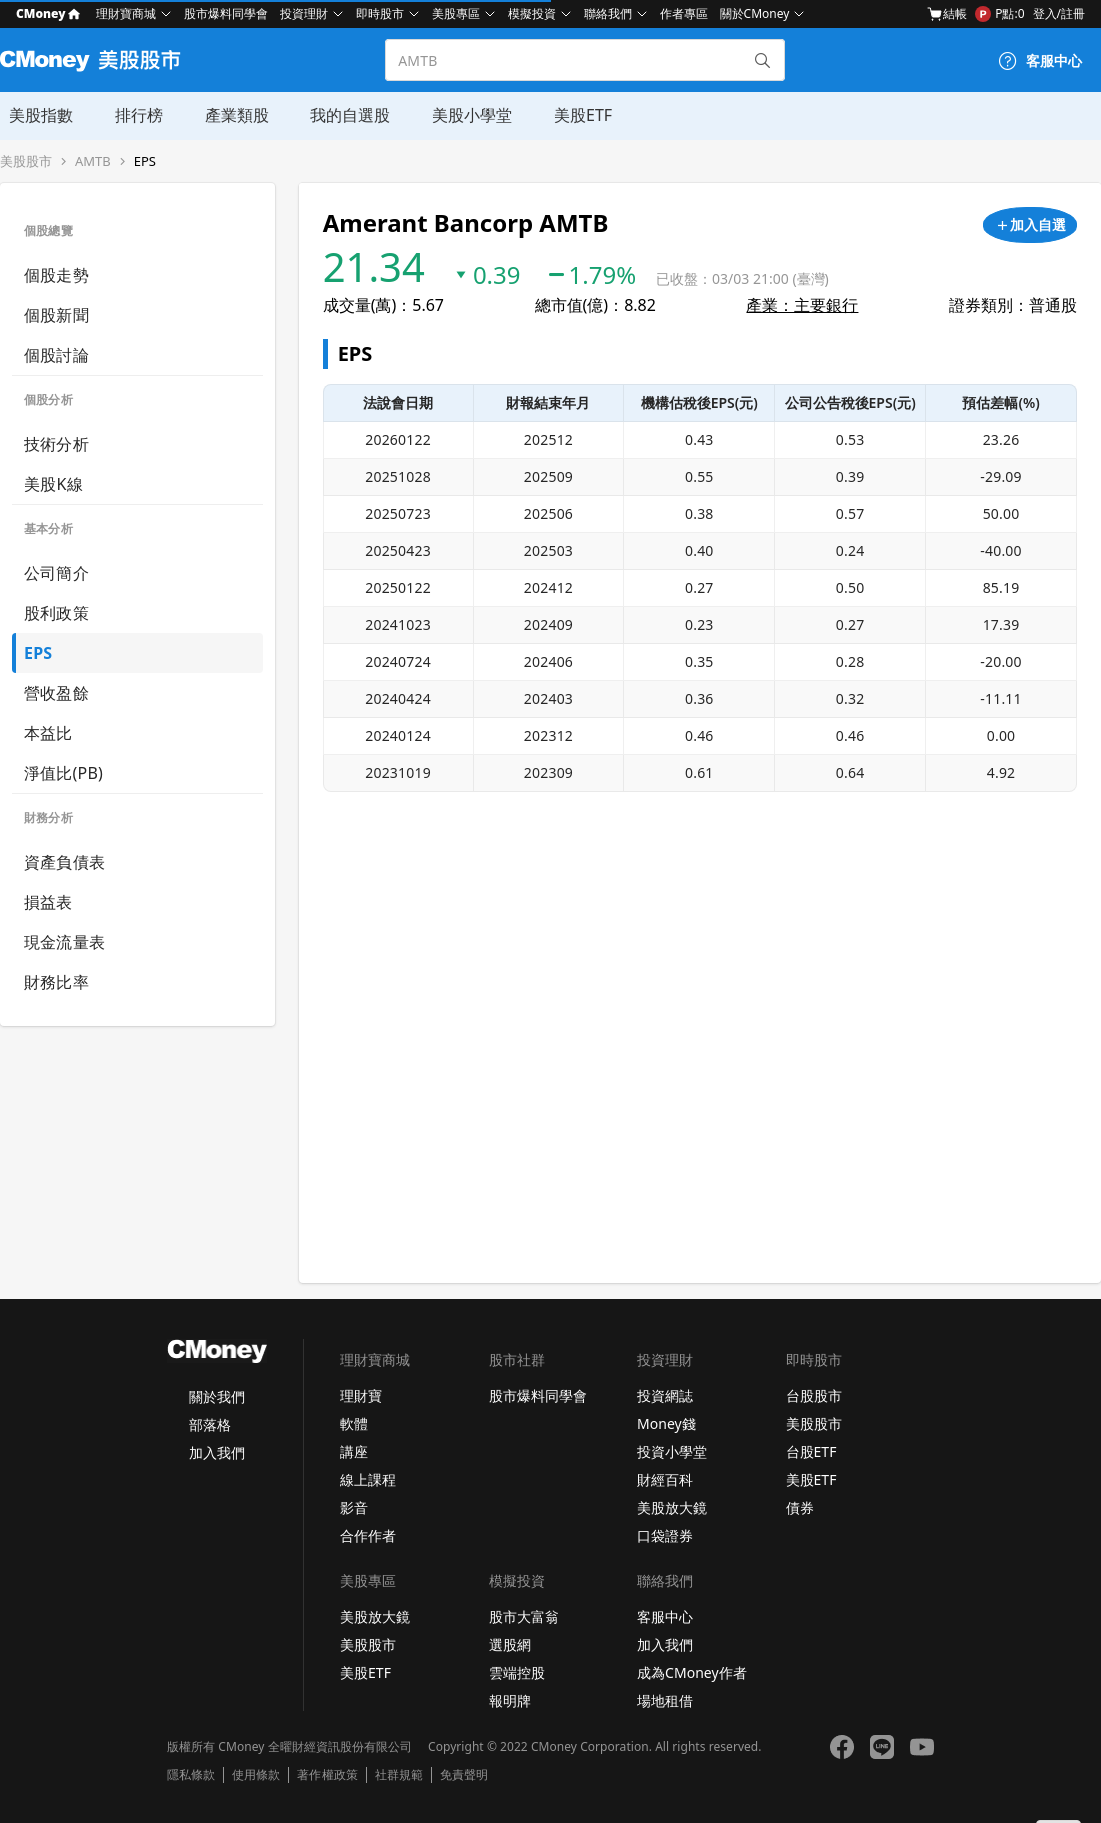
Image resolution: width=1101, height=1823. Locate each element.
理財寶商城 (126, 13)
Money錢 (666, 1423)
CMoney (48, 13)
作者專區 (684, 13)
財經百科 (665, 1479)
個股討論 (56, 355)
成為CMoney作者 (692, 1672)
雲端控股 (517, 1672)
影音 (354, 1507)
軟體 (354, 1423)
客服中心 (665, 1616)
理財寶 (361, 1395)
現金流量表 (64, 942)
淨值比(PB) (63, 773)
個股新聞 (56, 315)
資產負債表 (64, 862)
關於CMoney (755, 13)
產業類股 (224, 115)
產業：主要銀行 (802, 305)
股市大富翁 (524, 1616)
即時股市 (380, 13)
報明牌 (510, 1700)
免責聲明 (464, 1775)
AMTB (93, 161)
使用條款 (256, 1775)
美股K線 (53, 484)
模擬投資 (532, 13)
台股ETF (811, 1451)
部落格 (210, 1424)
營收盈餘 (56, 693)
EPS (145, 161)
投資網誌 (665, 1395)
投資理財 (304, 13)
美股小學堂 (456, 115)
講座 (354, 1451)
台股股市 (814, 1395)
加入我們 (217, 1452)
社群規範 (399, 1775)
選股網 (510, 1644)
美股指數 (32, 115)
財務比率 (56, 982)
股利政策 (56, 613)
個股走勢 (56, 275)
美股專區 (456, 13)
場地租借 (665, 1700)
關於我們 (217, 1396)
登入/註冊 (1059, 13)
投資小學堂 (672, 1451)
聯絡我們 (608, 13)
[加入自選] (1030, 225)
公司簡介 (56, 573)
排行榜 (128, 115)
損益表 (48, 902)
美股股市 (26, 161)
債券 (800, 1507)
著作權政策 (327, 1775)
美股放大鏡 (672, 1507)
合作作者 (368, 1535)
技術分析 (56, 444)
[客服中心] (1040, 61)
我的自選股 (336, 115)
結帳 (947, 14)
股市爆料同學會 (226, 13)
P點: (999, 14)
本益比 (48, 733)
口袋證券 (665, 1535)
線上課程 (368, 1479)
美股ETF (565, 115)
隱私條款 (191, 1775)
